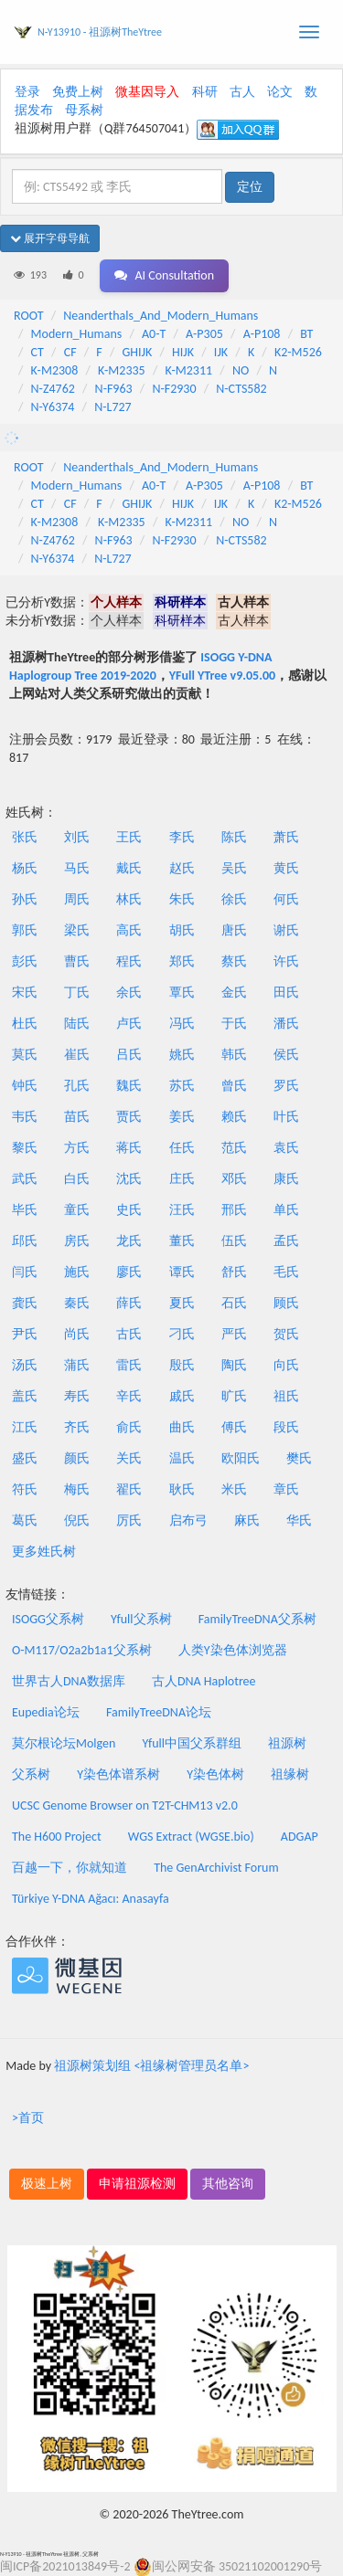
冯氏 (182, 1023)
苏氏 (182, 1085)
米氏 (234, 1489)
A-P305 (204, 334)
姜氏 (182, 1116)
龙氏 (129, 1241)
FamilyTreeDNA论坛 (158, 1712)
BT (306, 334)
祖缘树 (290, 1774)
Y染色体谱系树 (118, 1774)
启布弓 (188, 1520)
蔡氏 (234, 961)
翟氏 (129, 1489)
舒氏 (234, 1272)
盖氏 (25, 1396)
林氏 (129, 899)
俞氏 (129, 1427)
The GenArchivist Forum (216, 1867)
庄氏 (182, 1179)
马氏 (77, 868)
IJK (221, 352)
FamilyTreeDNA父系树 (257, 1619)
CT (37, 352)
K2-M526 (298, 352)
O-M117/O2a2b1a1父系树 (82, 1650)
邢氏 (234, 1210)
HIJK (183, 352)
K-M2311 (188, 370)
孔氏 (77, 1085)
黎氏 (25, 1148)
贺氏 (286, 1334)
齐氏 (77, 1427)
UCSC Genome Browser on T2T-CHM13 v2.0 (125, 1805)
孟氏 (286, 1241)
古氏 (129, 1334)
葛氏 (25, 1520)
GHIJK (138, 352)
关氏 (129, 1458)
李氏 (182, 837)
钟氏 (25, 1085)
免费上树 (77, 92)
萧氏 (286, 837)
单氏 (286, 1210)
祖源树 (287, 1743)
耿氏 (182, 1489)
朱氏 (182, 899)
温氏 (182, 1458)
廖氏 (129, 1272)
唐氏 (234, 930)
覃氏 (182, 992)
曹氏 (77, 961)
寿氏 (77, 1396)
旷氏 (234, 1396)
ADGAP (299, 1836)
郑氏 (182, 961)
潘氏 (286, 1023)
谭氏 (182, 1272)
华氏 (299, 1520)
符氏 (25, 1489)
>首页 (28, 2118)
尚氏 (77, 1334)
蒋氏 (129, 1148)
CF (70, 352)
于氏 (234, 1023)
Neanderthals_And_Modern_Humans (160, 315)
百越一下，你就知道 (69, 1867)
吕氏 (129, 1054)
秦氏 (77, 1303)
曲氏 (182, 1427)
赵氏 (182, 868)
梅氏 (77, 1489)
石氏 (234, 1303)
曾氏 (234, 1085)
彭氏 (25, 961)
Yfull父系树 (141, 1619)
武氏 (25, 1179)
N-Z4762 (53, 388)
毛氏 (286, 1272)
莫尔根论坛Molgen (63, 1743)
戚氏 (182, 1396)
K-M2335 (121, 370)
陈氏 (234, 837)
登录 (27, 92)
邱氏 (25, 1241)
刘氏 (77, 837)
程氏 (129, 961)
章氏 (286, 1489)
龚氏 (25, 1303)
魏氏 (129, 1085)
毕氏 (25, 1210)
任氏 (182, 1148)
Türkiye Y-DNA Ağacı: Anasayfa (90, 1898)
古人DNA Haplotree (204, 1681)
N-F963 (114, 388)
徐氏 (234, 899)
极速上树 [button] (46, 2183)
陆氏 (77, 1023)
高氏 (129, 930)
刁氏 (182, 1334)
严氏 (234, 1334)
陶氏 (234, 1365)
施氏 (77, 1272)
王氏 (129, 837)
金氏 (234, 992)
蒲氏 (77, 1365)
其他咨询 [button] (227, 2183)
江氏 (25, 1427)
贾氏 (129, 1116)
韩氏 (234, 1054)
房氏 (77, 1241)
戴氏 (129, 868)
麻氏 (247, 1520)
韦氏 (25, 1116)
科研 (205, 92)
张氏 (25, 837)
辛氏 (129, 1396)
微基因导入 (147, 92)
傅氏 (234, 1427)
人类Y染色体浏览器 (232, 1650)
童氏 (77, 1210)
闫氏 (25, 1272)
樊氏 (299, 1458)
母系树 (84, 110)
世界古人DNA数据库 (68, 1681)
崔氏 (77, 1054)
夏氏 (182, 1303)
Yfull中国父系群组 (192, 1743)
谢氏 (286, 930)
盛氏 (25, 1458)
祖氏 (286, 1396)
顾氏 (286, 1303)
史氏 (129, 1210)
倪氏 (77, 1520)
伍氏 (234, 1241)
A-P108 (262, 334)
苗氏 (77, 1116)
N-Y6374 (53, 407)
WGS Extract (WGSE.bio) (191, 1836)
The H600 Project (57, 1836)
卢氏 (129, 1023)
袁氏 (286, 1148)
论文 (280, 92)
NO (240, 370)
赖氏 (234, 1116)
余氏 (129, 992)
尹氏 (25, 1334)
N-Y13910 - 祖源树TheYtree (100, 32)
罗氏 (286, 1085)
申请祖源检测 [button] (137, 2183)
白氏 (77, 1179)
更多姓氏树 (44, 1551)
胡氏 (182, 930)
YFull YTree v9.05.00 (222, 675)
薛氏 (129, 1303)
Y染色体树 (215, 1774)
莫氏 (25, 1054)
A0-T (154, 334)
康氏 (286, 1179)
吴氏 (234, 868)
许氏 (286, 961)
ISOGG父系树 (48, 1619)
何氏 (286, 899)
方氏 (77, 1148)
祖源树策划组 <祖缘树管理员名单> (151, 2066)
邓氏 (234, 1179)
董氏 (182, 1241)
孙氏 (25, 899)
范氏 (234, 1148)
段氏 (286, 1427)
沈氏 (129, 1179)
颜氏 (77, 1458)
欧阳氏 (240, 1458)
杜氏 (25, 1023)
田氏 (286, 992)
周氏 (77, 899)
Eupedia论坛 (46, 1712)
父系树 (31, 1774)
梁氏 (77, 930)
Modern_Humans (77, 334)
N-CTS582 (241, 388)
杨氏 (25, 868)
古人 (242, 92)
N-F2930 (174, 388)
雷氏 (129, 1365)
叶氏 (286, 1116)
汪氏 (182, 1210)
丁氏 (77, 992)
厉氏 (129, 1520)
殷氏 (182, 1365)
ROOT (28, 315)
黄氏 (286, 868)
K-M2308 (55, 370)
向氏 (286, 1365)
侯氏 (286, 1054)
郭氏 (25, 930)
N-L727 (113, 407)
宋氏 (25, 992)
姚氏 (182, 1054)
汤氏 (25, 1365)
